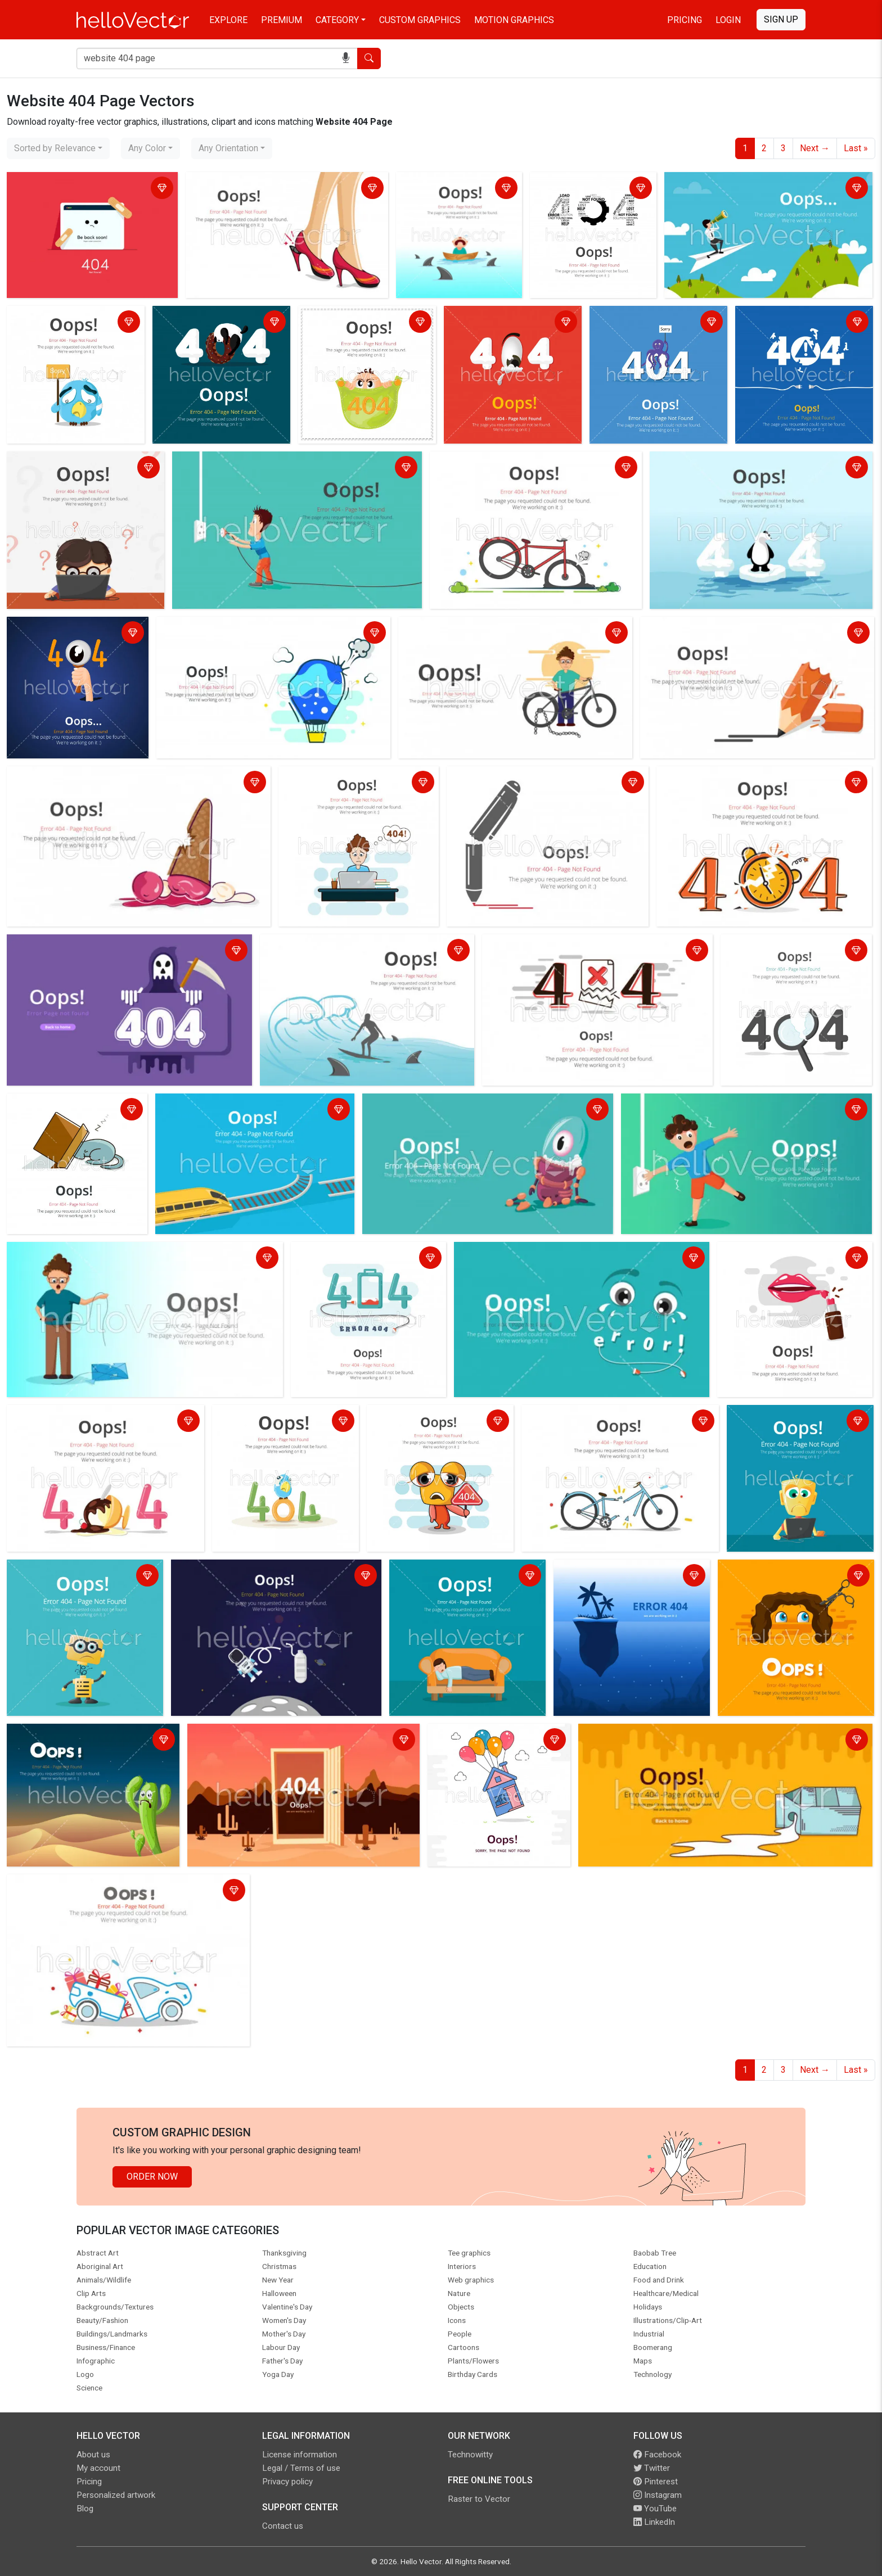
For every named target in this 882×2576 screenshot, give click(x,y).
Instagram (657, 2495)
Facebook (657, 2455)
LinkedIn (654, 2522)
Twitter (651, 2468)
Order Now (152, 2176)
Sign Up (781, 19)
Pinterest (655, 2481)
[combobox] (58, 148)
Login (728, 20)
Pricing (684, 20)
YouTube (655, 2508)
